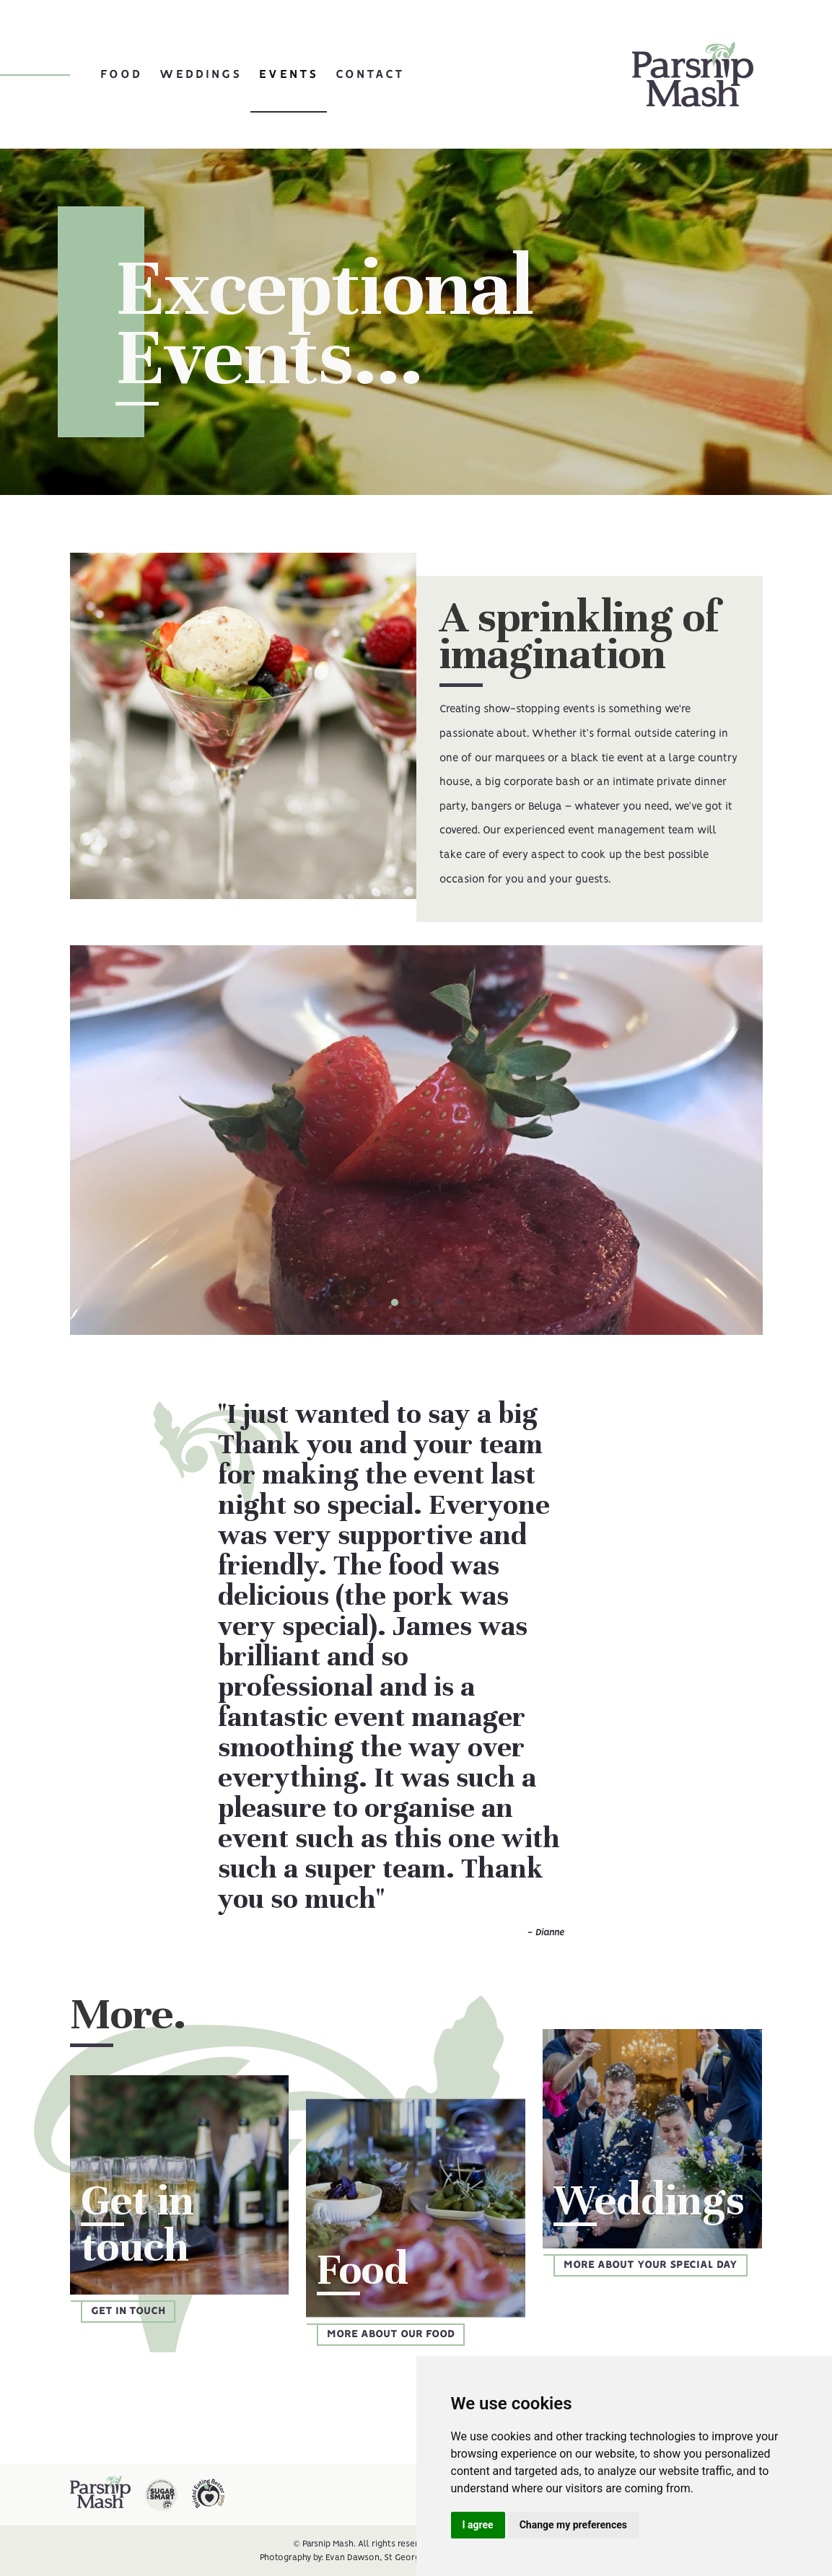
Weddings (200, 74)
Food (121, 74)
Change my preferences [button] (573, 2525)
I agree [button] (478, 2525)
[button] (373, 1302)
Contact (370, 74)
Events (288, 74)
